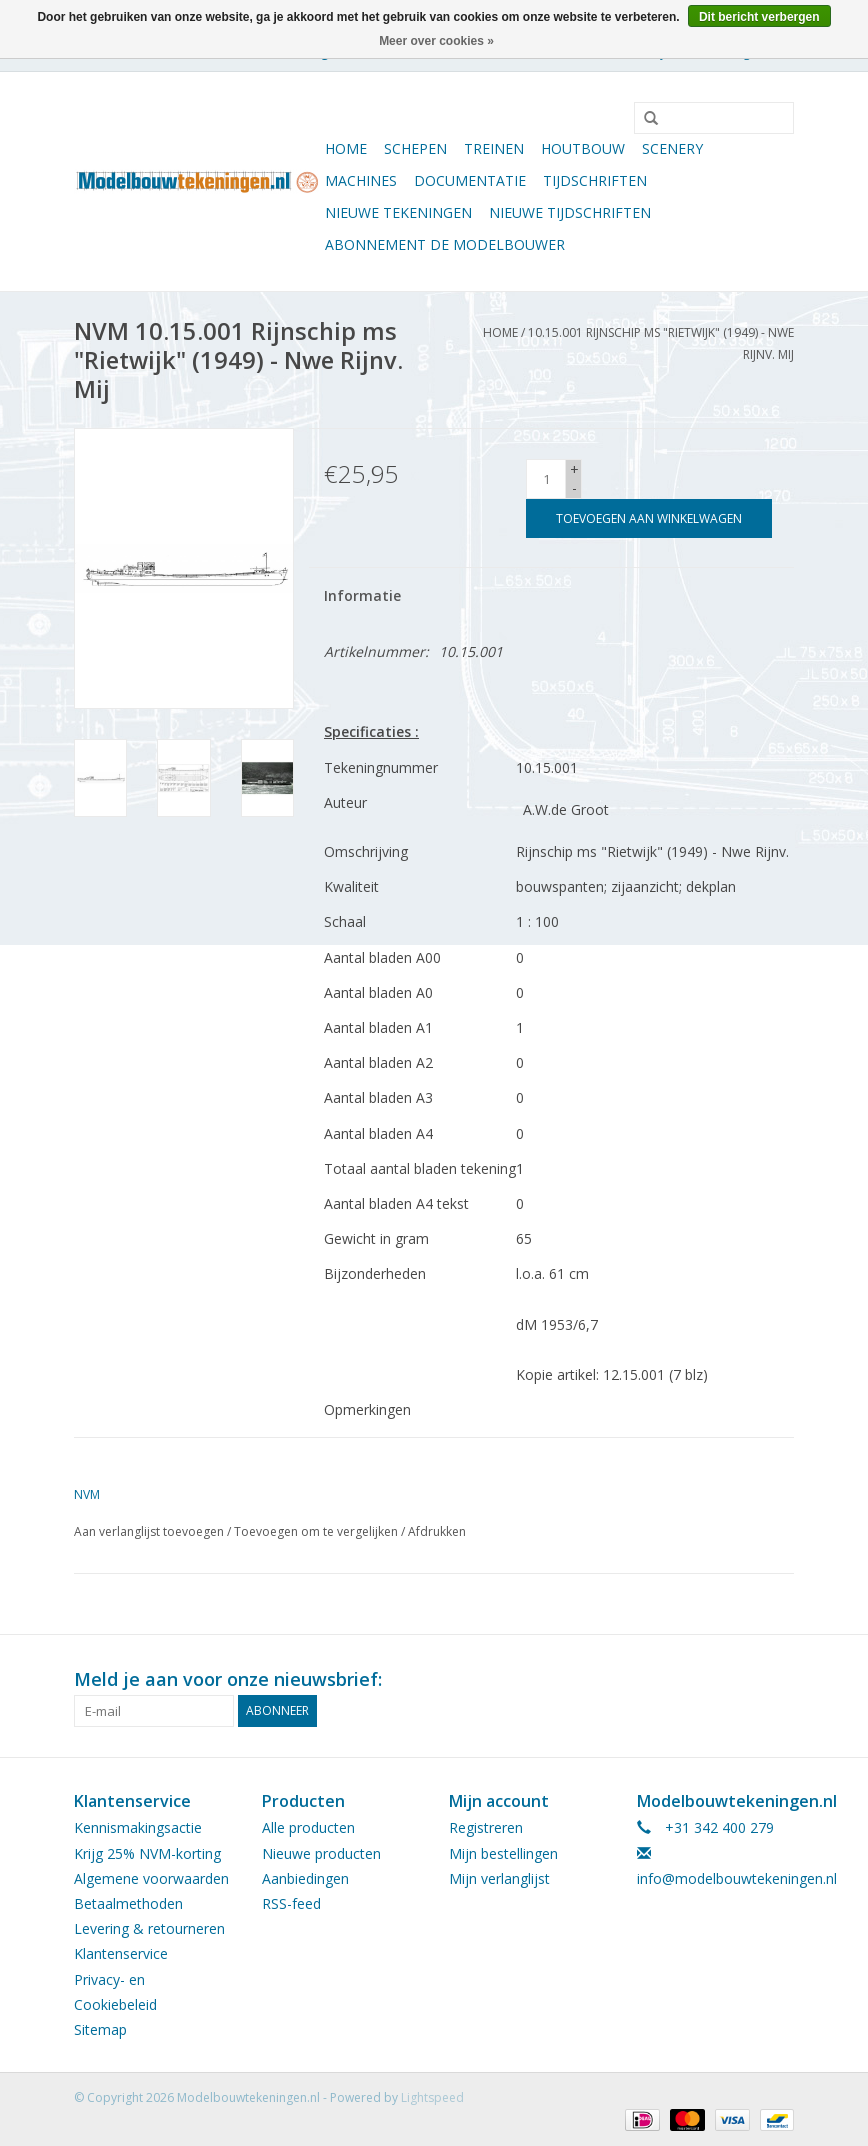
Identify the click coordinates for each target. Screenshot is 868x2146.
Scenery (672, 148)
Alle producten (308, 1827)
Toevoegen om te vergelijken (317, 1531)
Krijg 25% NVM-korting (147, 1853)
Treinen (494, 148)
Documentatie (470, 180)
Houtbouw (583, 148)
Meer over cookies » (436, 41)
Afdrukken (437, 1531)
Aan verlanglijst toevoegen (149, 1531)
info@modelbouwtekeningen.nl (737, 1878)
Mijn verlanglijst (499, 1878)
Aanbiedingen (305, 1878)
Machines (361, 180)
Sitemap (100, 2029)
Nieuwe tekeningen (398, 212)
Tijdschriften (595, 180)
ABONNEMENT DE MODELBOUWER (445, 244)
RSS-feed (291, 1903)
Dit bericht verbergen (759, 17)
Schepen (415, 148)
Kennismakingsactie (138, 1827)
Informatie (362, 595)
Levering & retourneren (149, 1928)
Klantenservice (121, 1953)
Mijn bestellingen (503, 1853)
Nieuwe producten (321, 1853)
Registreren (486, 1827)
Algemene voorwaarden (151, 1878)
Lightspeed (432, 2097)
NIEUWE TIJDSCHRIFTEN (570, 212)
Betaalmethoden (128, 1903)
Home (346, 148)
